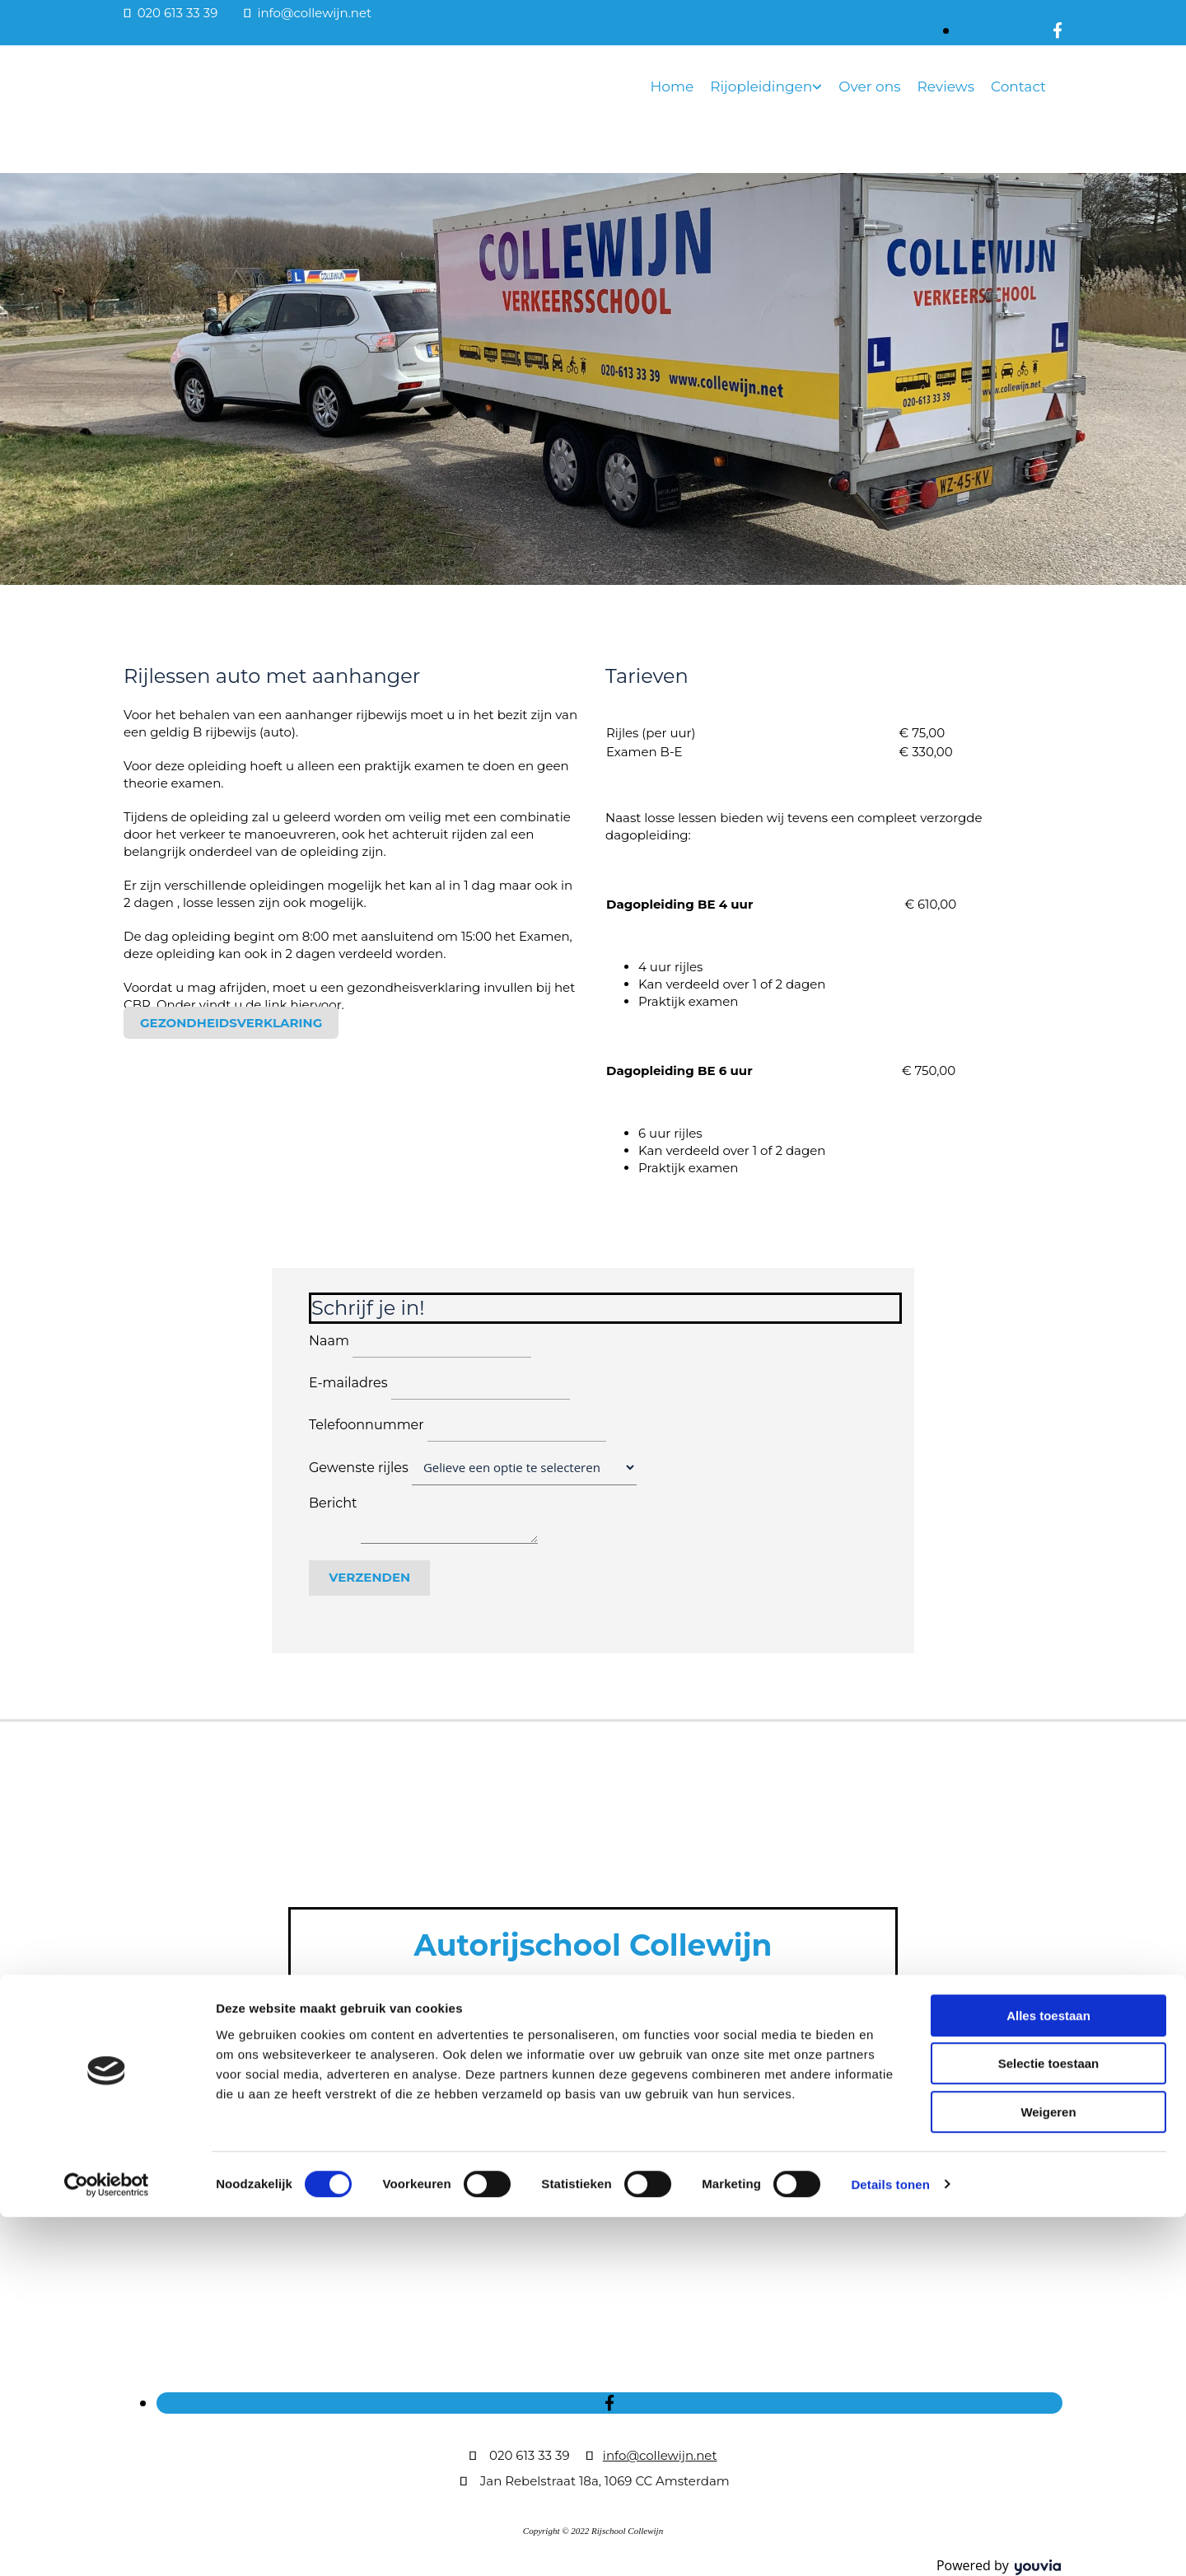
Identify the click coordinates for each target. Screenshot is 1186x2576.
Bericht (333, 1503)
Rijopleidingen (761, 86)
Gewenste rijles (359, 1467)
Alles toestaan (1048, 2375)
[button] (231, 1023)
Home (671, 86)
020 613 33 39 (178, 13)
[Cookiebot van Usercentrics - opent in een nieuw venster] (107, 2544)
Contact (1018, 86)
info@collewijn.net (314, 13)
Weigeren (1048, 2471)
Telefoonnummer (366, 1425)
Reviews (946, 86)
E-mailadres (348, 1383)
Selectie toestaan (1049, 2423)
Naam (329, 1341)
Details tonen (890, 2543)
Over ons (869, 86)
